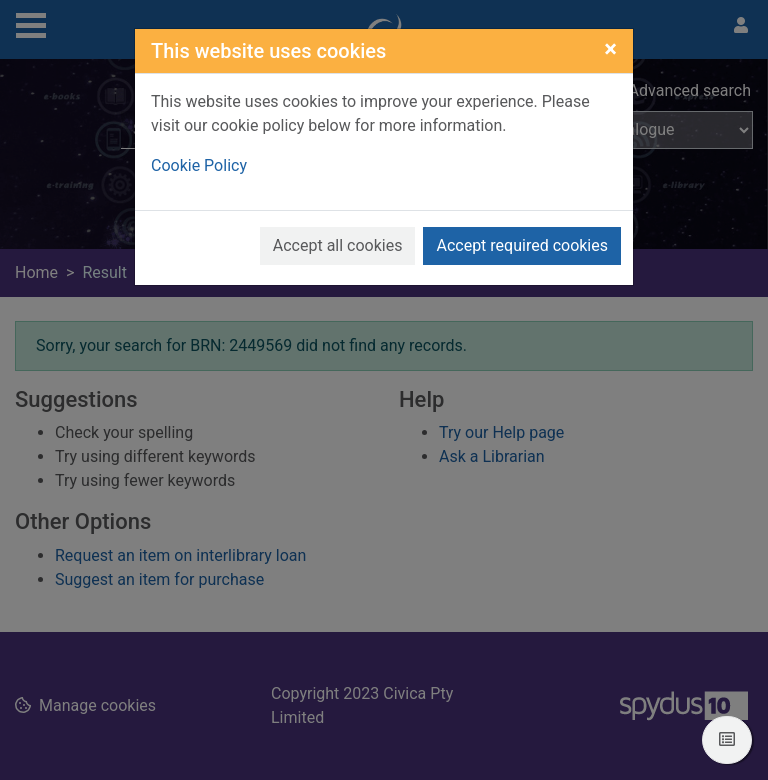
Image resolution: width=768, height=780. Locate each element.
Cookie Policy (199, 165)
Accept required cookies (522, 245)
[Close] (610, 49)
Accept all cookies (338, 245)
